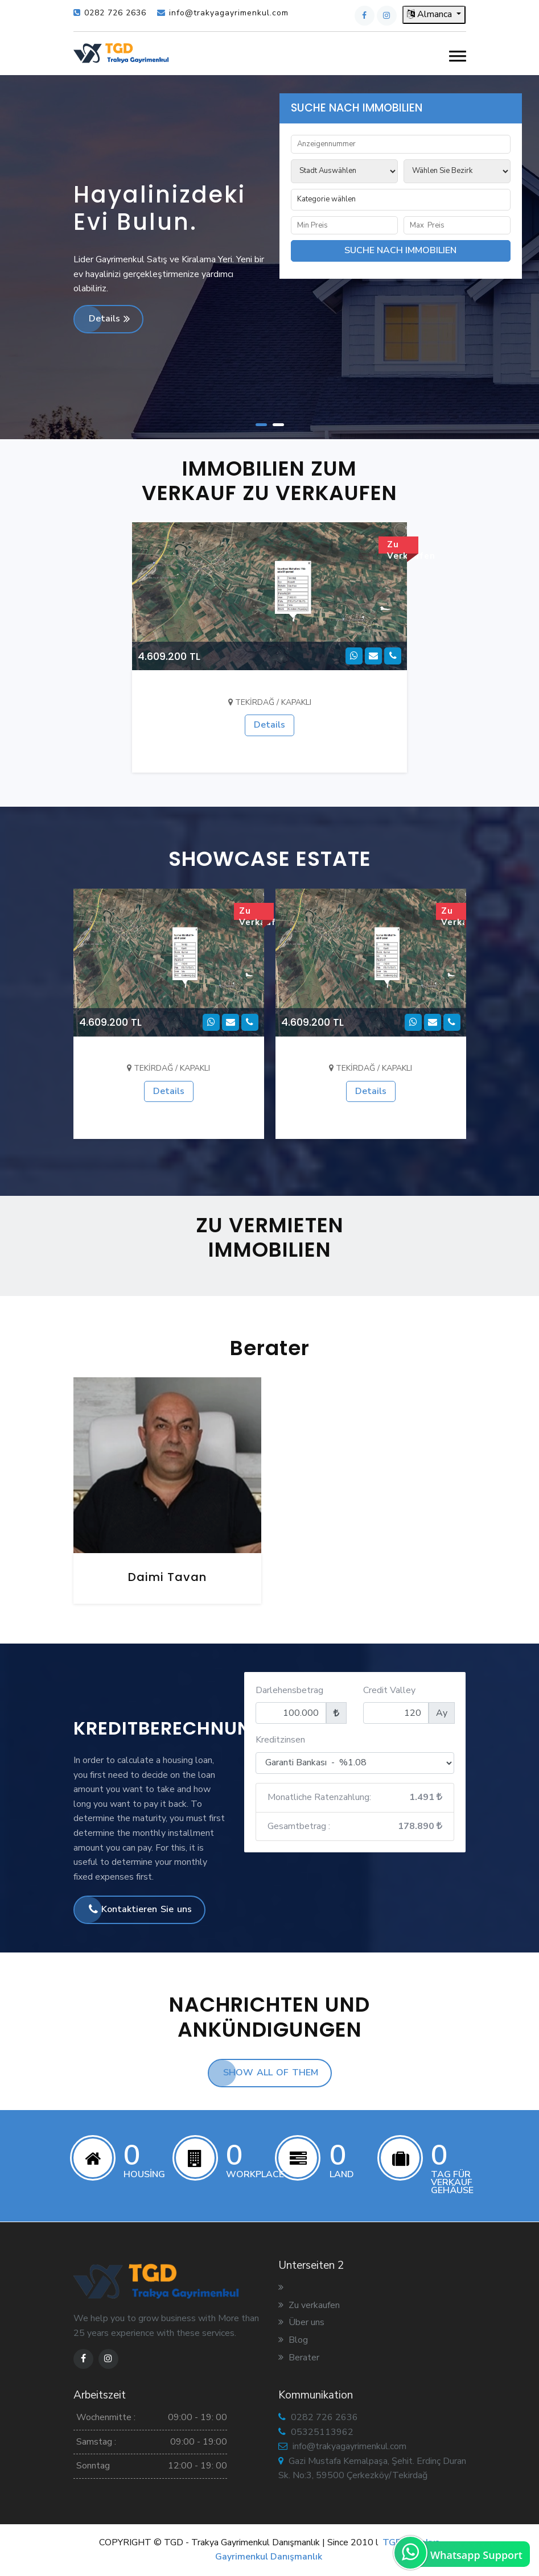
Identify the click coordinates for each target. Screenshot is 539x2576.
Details (109, 318)
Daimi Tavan (167, 1577)
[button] (457, 56)
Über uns (301, 2322)
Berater (298, 2357)
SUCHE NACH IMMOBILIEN (400, 250)
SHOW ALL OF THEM (270, 2072)
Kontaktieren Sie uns (140, 1909)
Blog (293, 2340)
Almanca (430, 14)
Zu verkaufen (309, 2305)
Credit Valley (389, 1690)
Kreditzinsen (280, 1739)
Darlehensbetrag (289, 1690)
